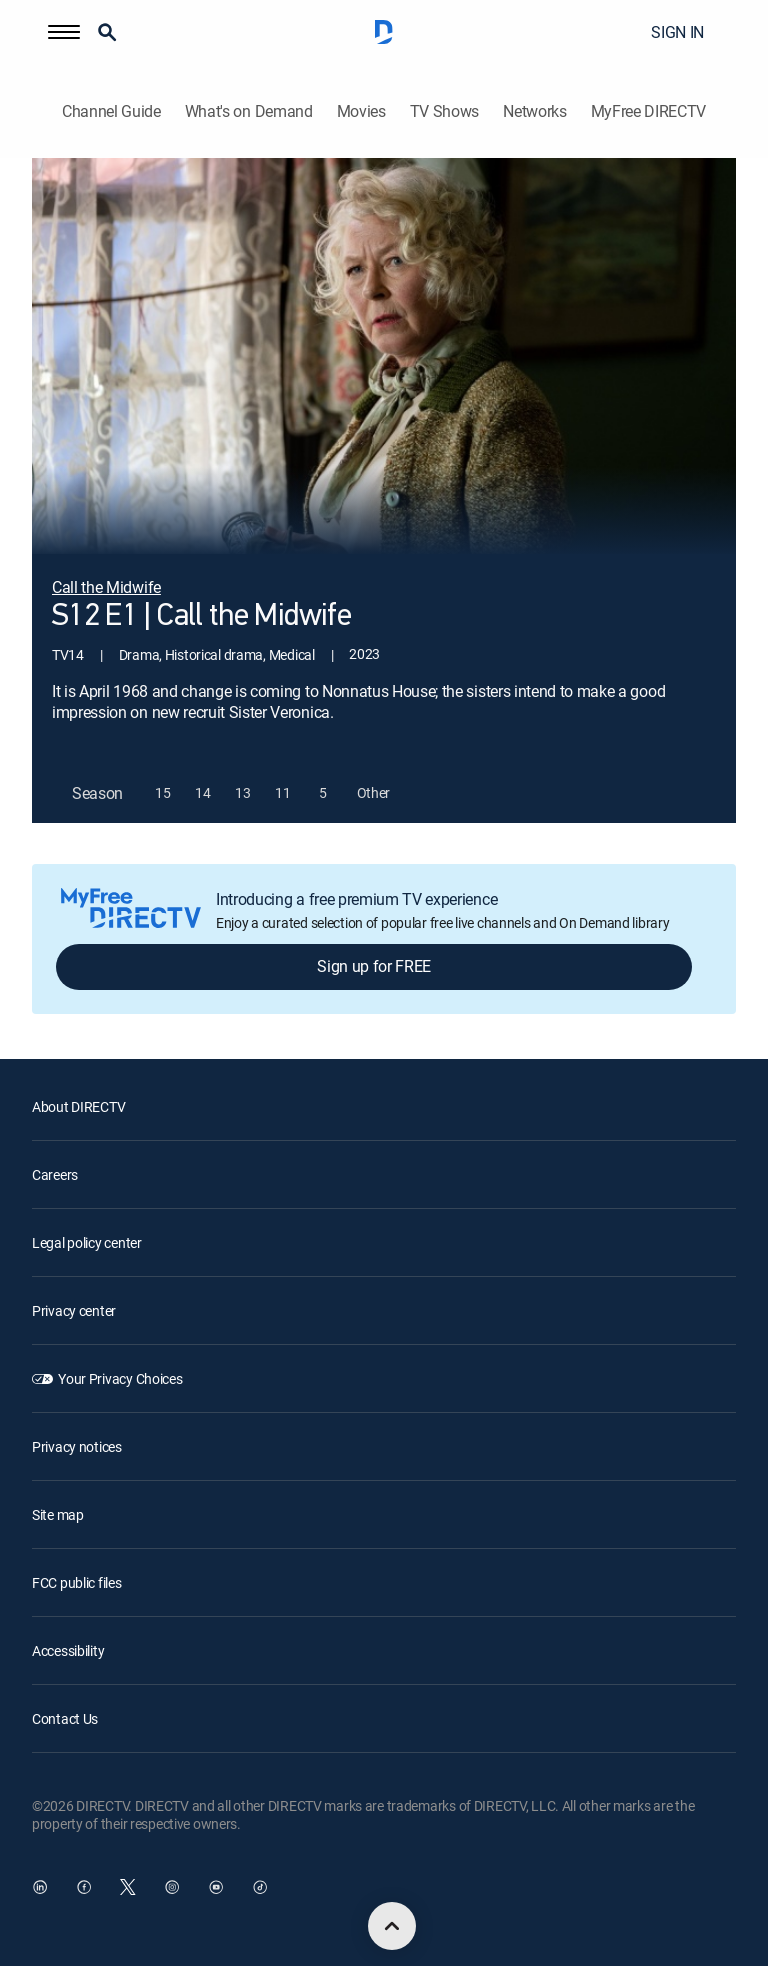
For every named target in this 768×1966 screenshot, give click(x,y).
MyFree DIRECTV (649, 111)
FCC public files (77, 1582)
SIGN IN (677, 32)
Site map (58, 1514)
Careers (55, 1174)
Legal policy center (87, 1242)
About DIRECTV (78, 1106)
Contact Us (65, 1718)
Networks (534, 111)
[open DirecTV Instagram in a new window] (172, 1887)
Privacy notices (77, 1446)
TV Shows (444, 111)
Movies (361, 111)
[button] (64, 32)
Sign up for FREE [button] (374, 966)
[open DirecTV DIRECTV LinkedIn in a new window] (40, 1887)
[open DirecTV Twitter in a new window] (128, 1887)
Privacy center (74, 1310)
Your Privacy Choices (120, 1378)
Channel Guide (111, 111)
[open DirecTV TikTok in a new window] (260, 1887)
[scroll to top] (392, 1926)
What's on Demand (249, 111)
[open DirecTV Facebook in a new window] (84, 1887)
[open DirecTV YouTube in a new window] (216, 1887)
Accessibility (68, 1650)
